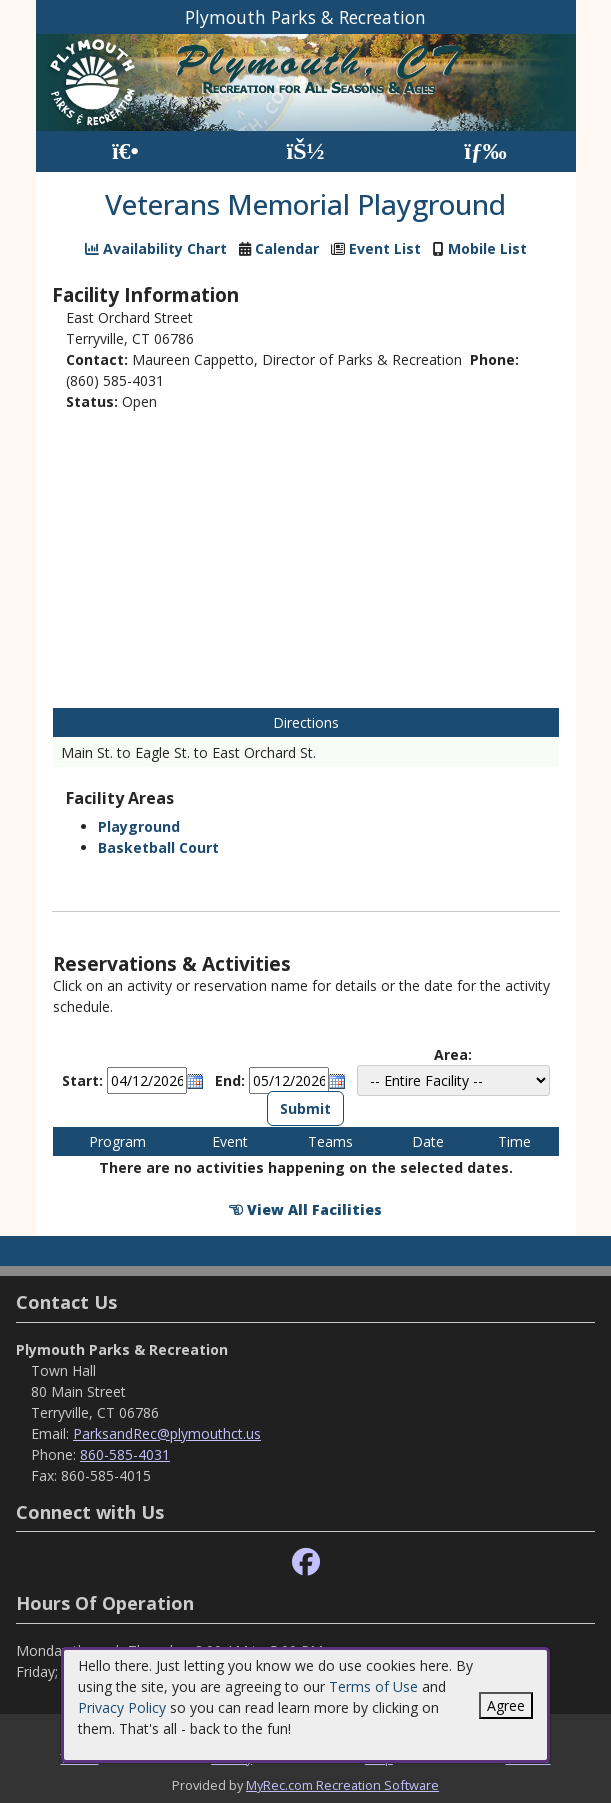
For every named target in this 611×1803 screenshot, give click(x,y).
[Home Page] (125, 151)
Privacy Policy (122, 1707)
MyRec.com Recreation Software (342, 1785)
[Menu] (485, 151)
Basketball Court (158, 847)
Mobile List (487, 248)
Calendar (287, 248)
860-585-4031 (125, 1454)
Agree (506, 1705)
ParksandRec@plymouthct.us (167, 1433)
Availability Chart (156, 248)
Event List (385, 248)
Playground (139, 826)
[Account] (305, 151)
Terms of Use (373, 1686)
